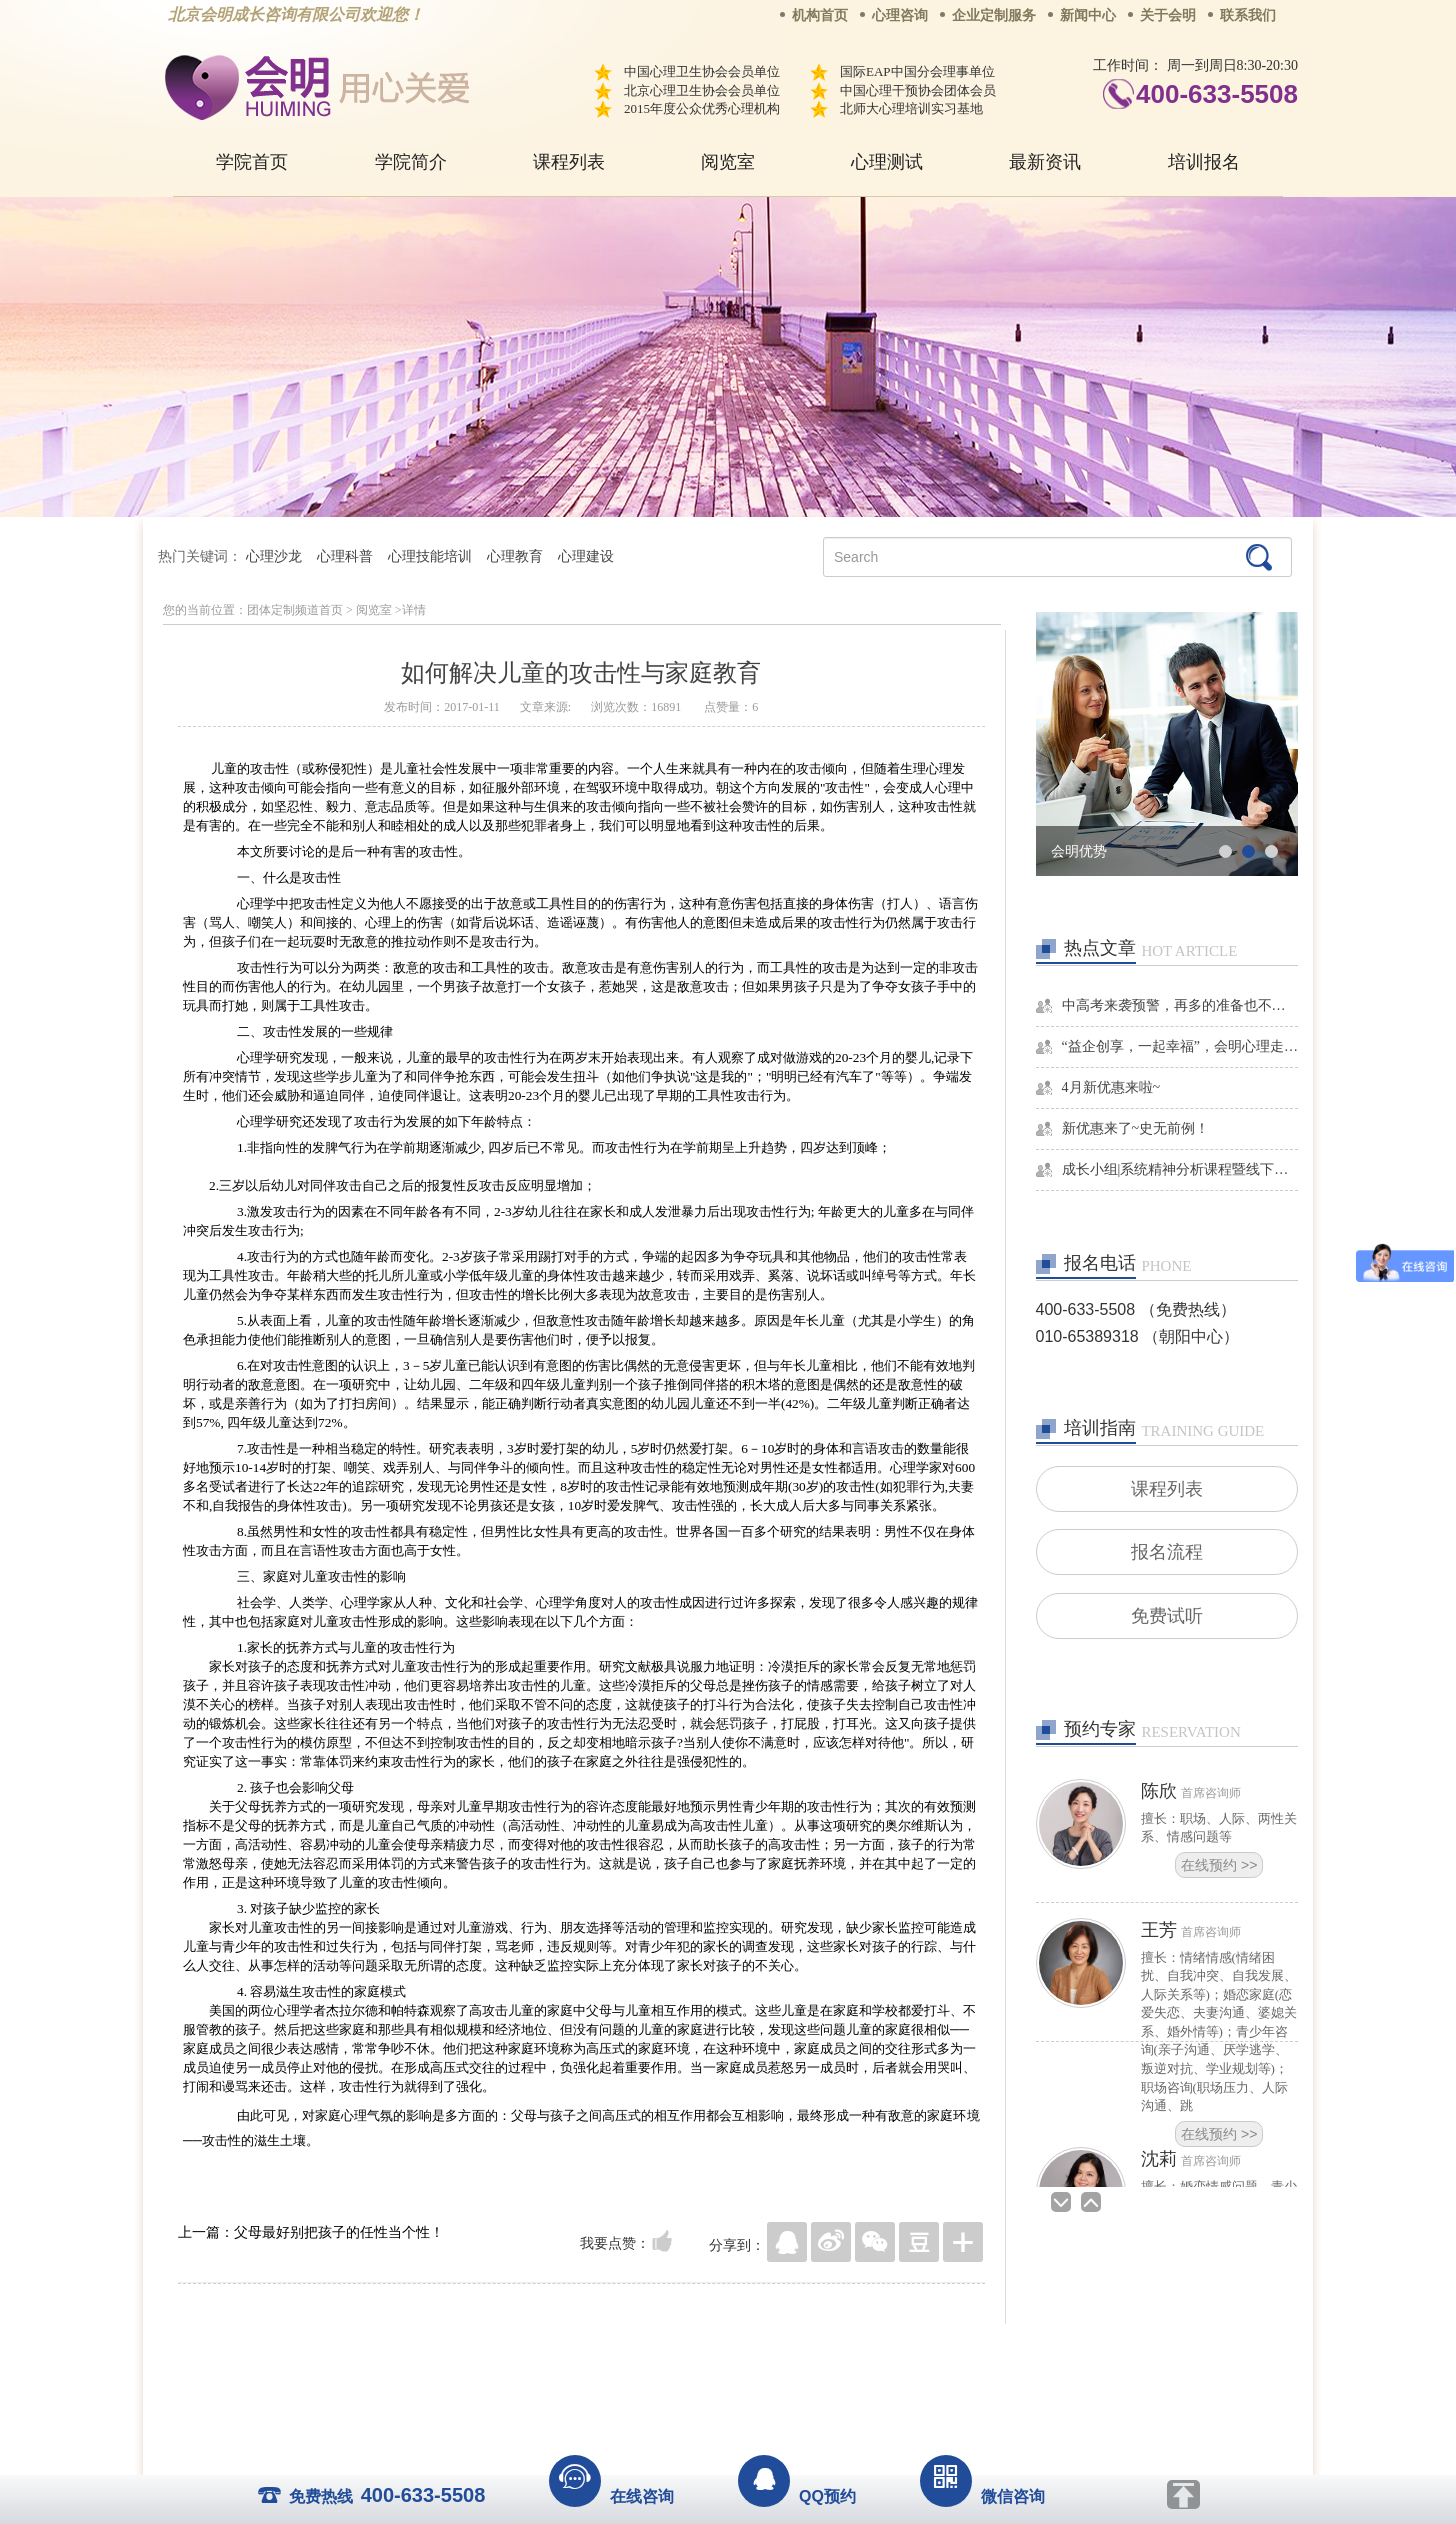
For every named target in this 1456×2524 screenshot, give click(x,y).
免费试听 (1167, 1621)
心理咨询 (900, 15)
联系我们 (1248, 15)
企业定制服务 (994, 15)
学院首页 (252, 162)
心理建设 (586, 556)
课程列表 (569, 162)
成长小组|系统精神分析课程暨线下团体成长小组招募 (1180, 1169)
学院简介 (411, 162)
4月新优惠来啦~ (1111, 1087)
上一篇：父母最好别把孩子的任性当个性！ (311, 2232)
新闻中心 (1088, 15)
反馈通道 (769, 2354)
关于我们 (526, 2354)
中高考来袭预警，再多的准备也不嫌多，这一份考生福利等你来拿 (1180, 1005)
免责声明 (931, 2354)
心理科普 (345, 556)
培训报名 (1204, 162)
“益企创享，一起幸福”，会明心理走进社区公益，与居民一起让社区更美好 (1180, 1046)
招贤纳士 (688, 2354)
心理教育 (515, 556)
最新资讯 (1045, 162)
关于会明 (1168, 15)
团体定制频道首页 (295, 610)
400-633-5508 (1217, 94)
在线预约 (1219, 1872)
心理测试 (887, 162)
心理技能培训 (430, 556)
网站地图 (850, 2354)
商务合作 (607, 2354)
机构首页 (820, 15)
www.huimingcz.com (714, 2400)
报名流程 (1167, 1555)
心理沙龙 (274, 556)
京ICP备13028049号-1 (803, 2382)
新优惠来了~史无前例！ (1136, 1128)
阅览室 (728, 162)
